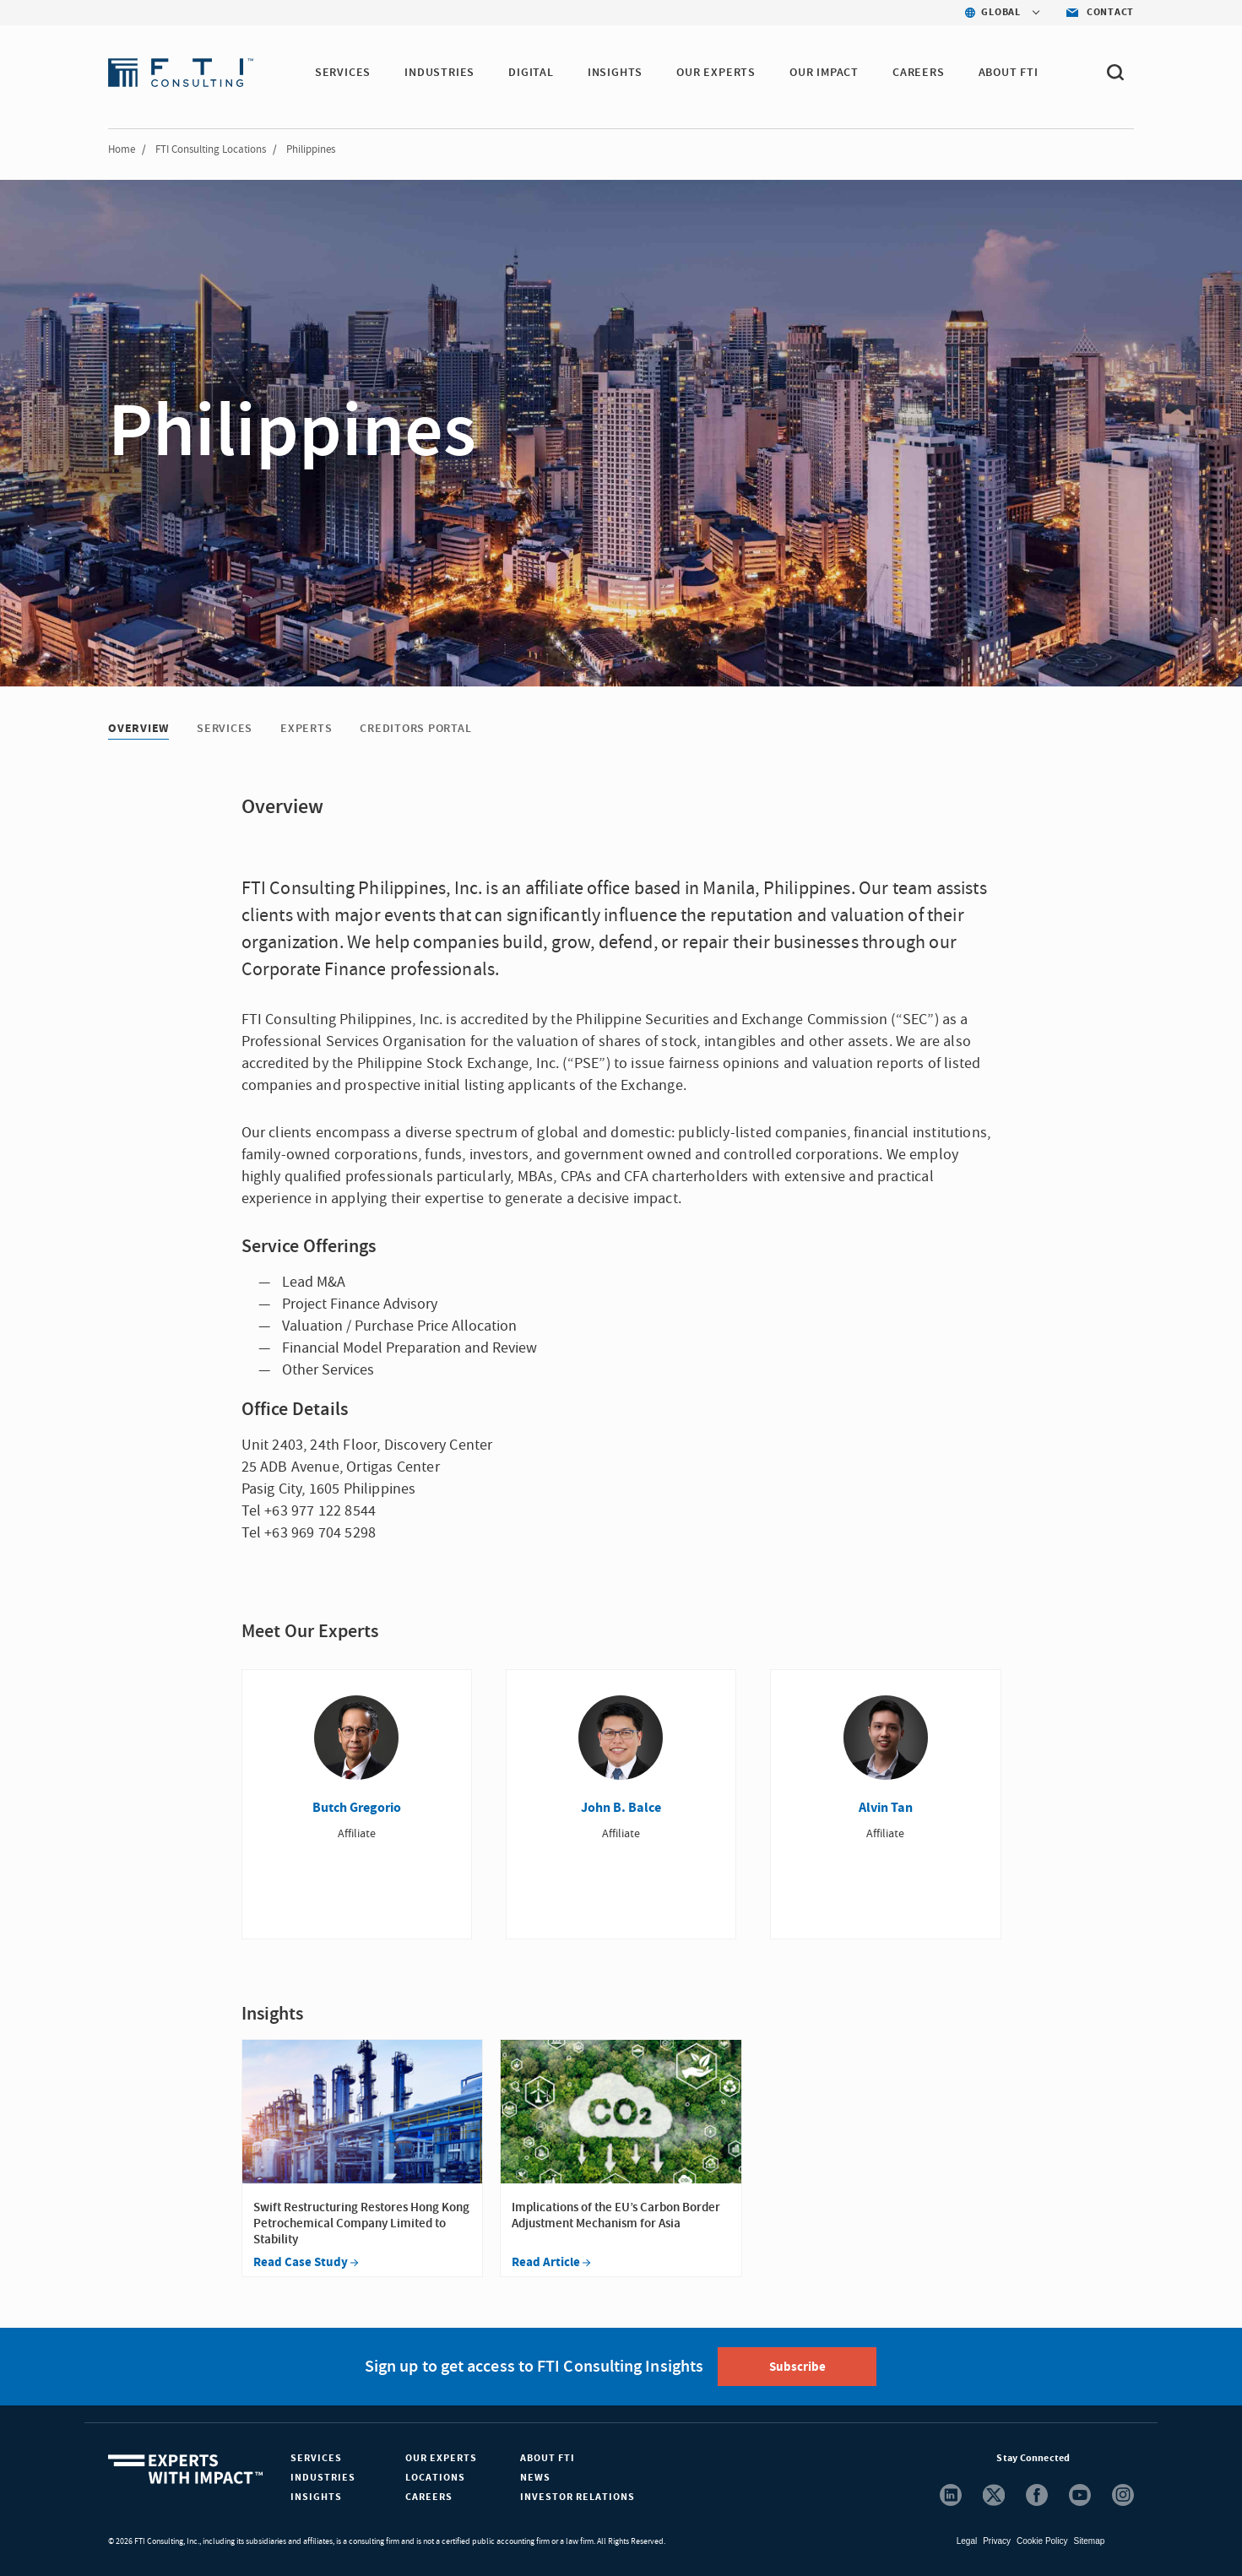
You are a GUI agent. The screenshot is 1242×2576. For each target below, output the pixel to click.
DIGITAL (531, 72)
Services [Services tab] (224, 728)
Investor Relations (577, 2497)
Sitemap (1089, 2541)
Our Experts (441, 2458)
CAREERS (918, 72)
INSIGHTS (615, 72)
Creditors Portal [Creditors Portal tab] (415, 728)
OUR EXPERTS (716, 72)
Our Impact (824, 72)
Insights (316, 2497)
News (535, 2477)
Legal (967, 2541)
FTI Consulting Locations (210, 149)
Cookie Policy (1042, 2541)
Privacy (997, 2541)
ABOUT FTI (1009, 72)
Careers (429, 2497)
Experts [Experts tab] (306, 728)
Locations (435, 2477)
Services (316, 2458)
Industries (322, 2477)
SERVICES (343, 72)
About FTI (547, 2458)
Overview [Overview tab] (138, 728)
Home (121, 149)
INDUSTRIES (439, 72)
